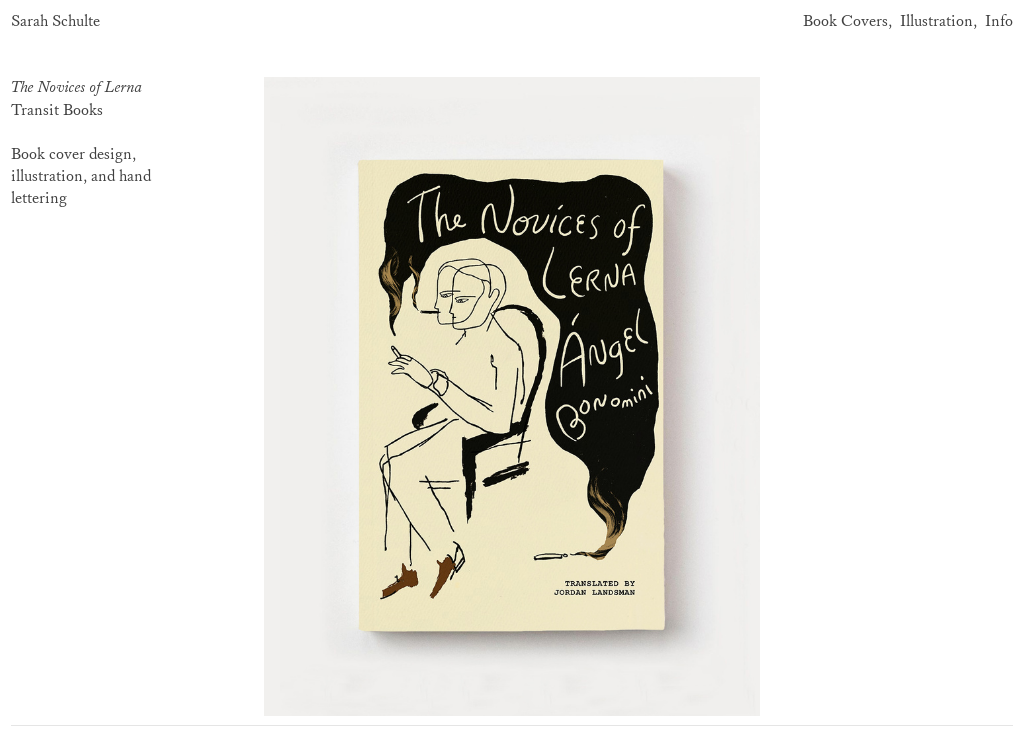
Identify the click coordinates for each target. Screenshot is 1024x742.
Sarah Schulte (55, 21)
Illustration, (938, 21)
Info (999, 21)
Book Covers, (847, 21)
